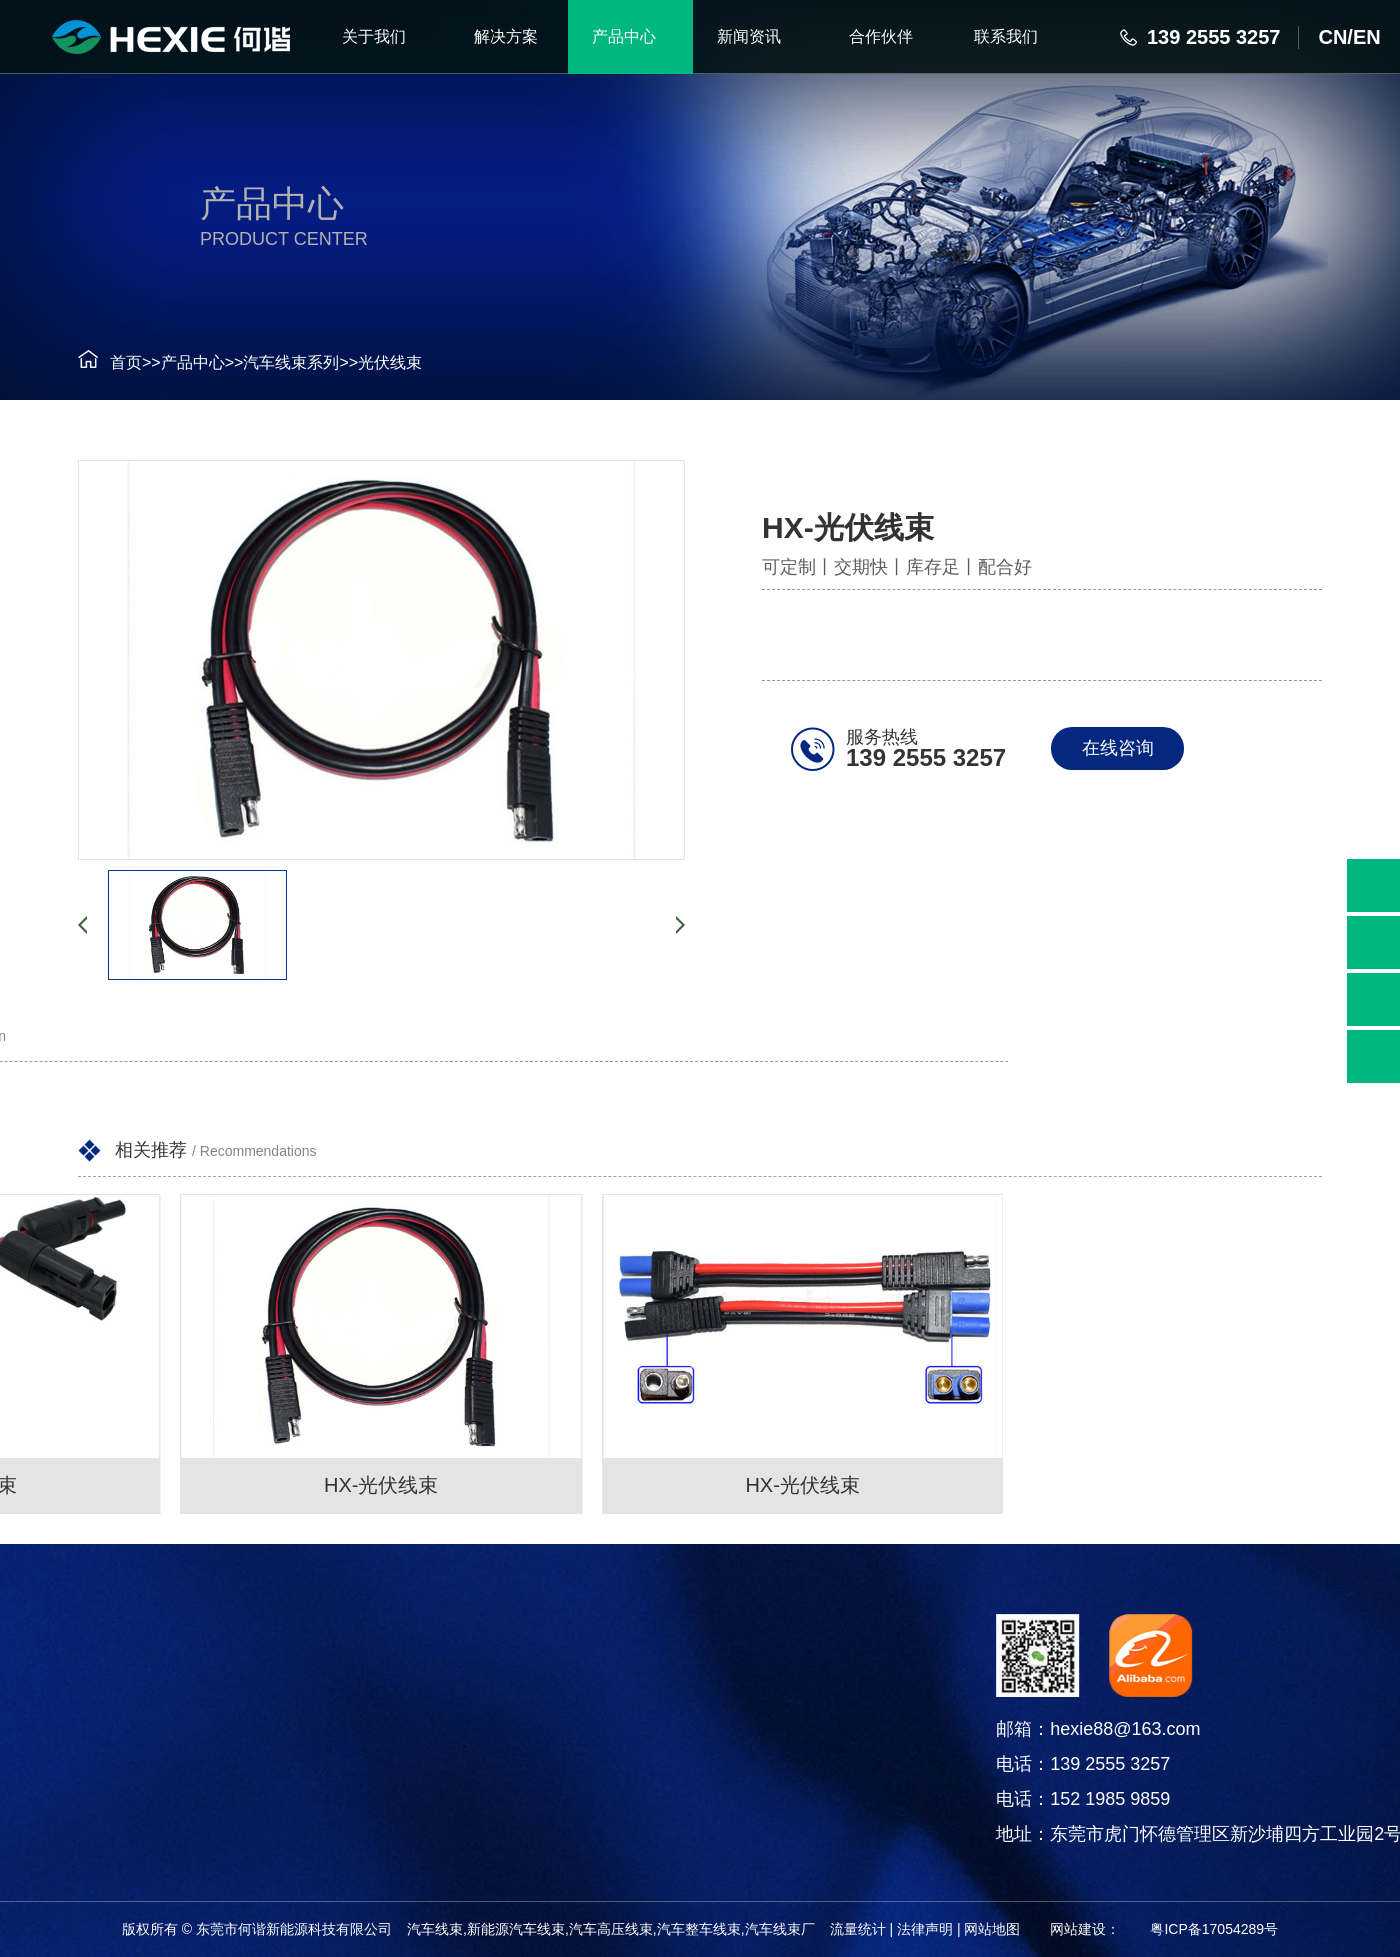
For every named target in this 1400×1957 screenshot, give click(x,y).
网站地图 (992, 1929)
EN (1367, 37)
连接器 (78, 1740)
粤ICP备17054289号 (1214, 1929)
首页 (103, 362)
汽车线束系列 (268, 362)
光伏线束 (367, 362)
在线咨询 (1127, 748)
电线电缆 (78, 1790)
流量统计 (858, 1929)
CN (1332, 37)
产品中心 (170, 362)
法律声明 (925, 1929)
